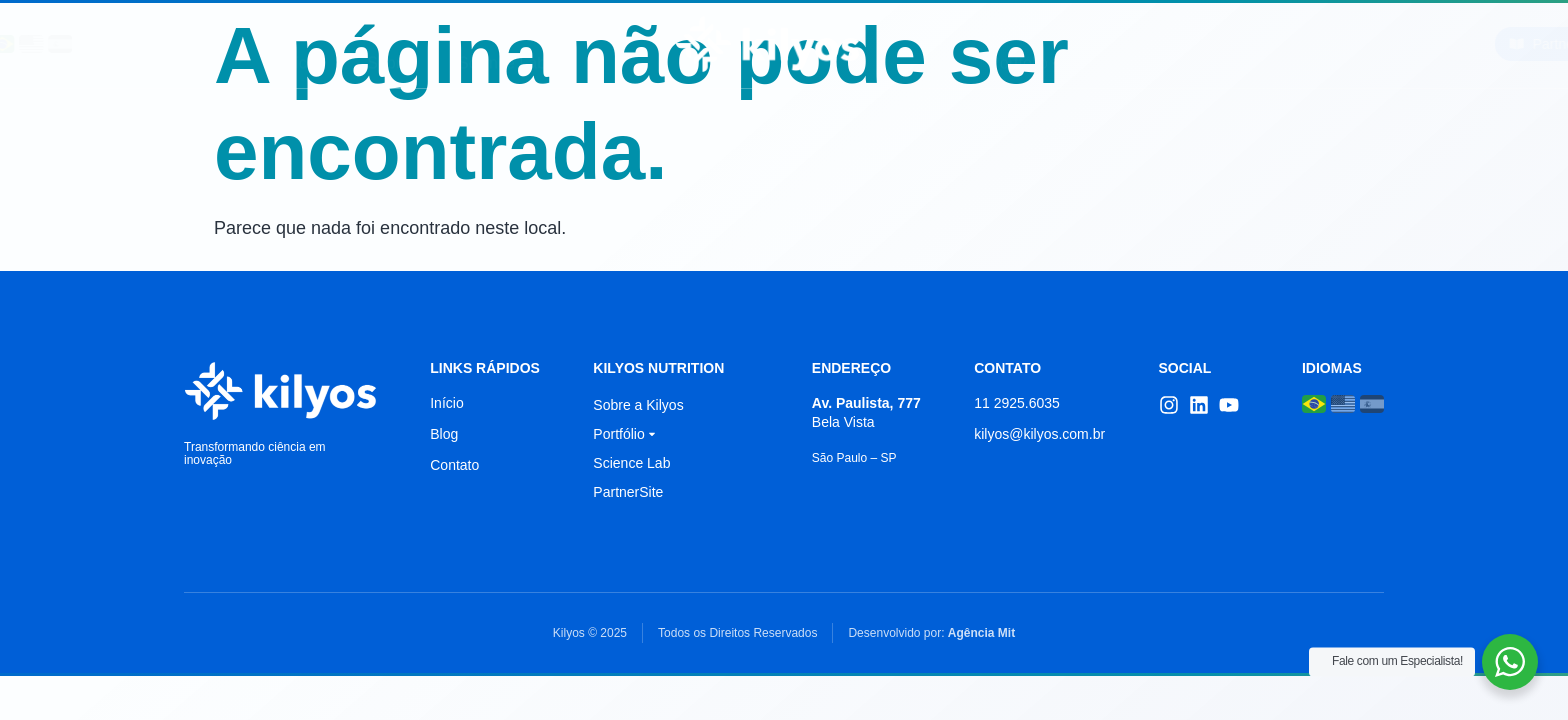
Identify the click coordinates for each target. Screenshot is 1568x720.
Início (300, 43)
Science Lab (502, 43)
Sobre (388, 43)
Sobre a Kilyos (638, 405)
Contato (1218, 43)
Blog (1126, 43)
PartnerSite (628, 492)
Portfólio (1025, 43)
